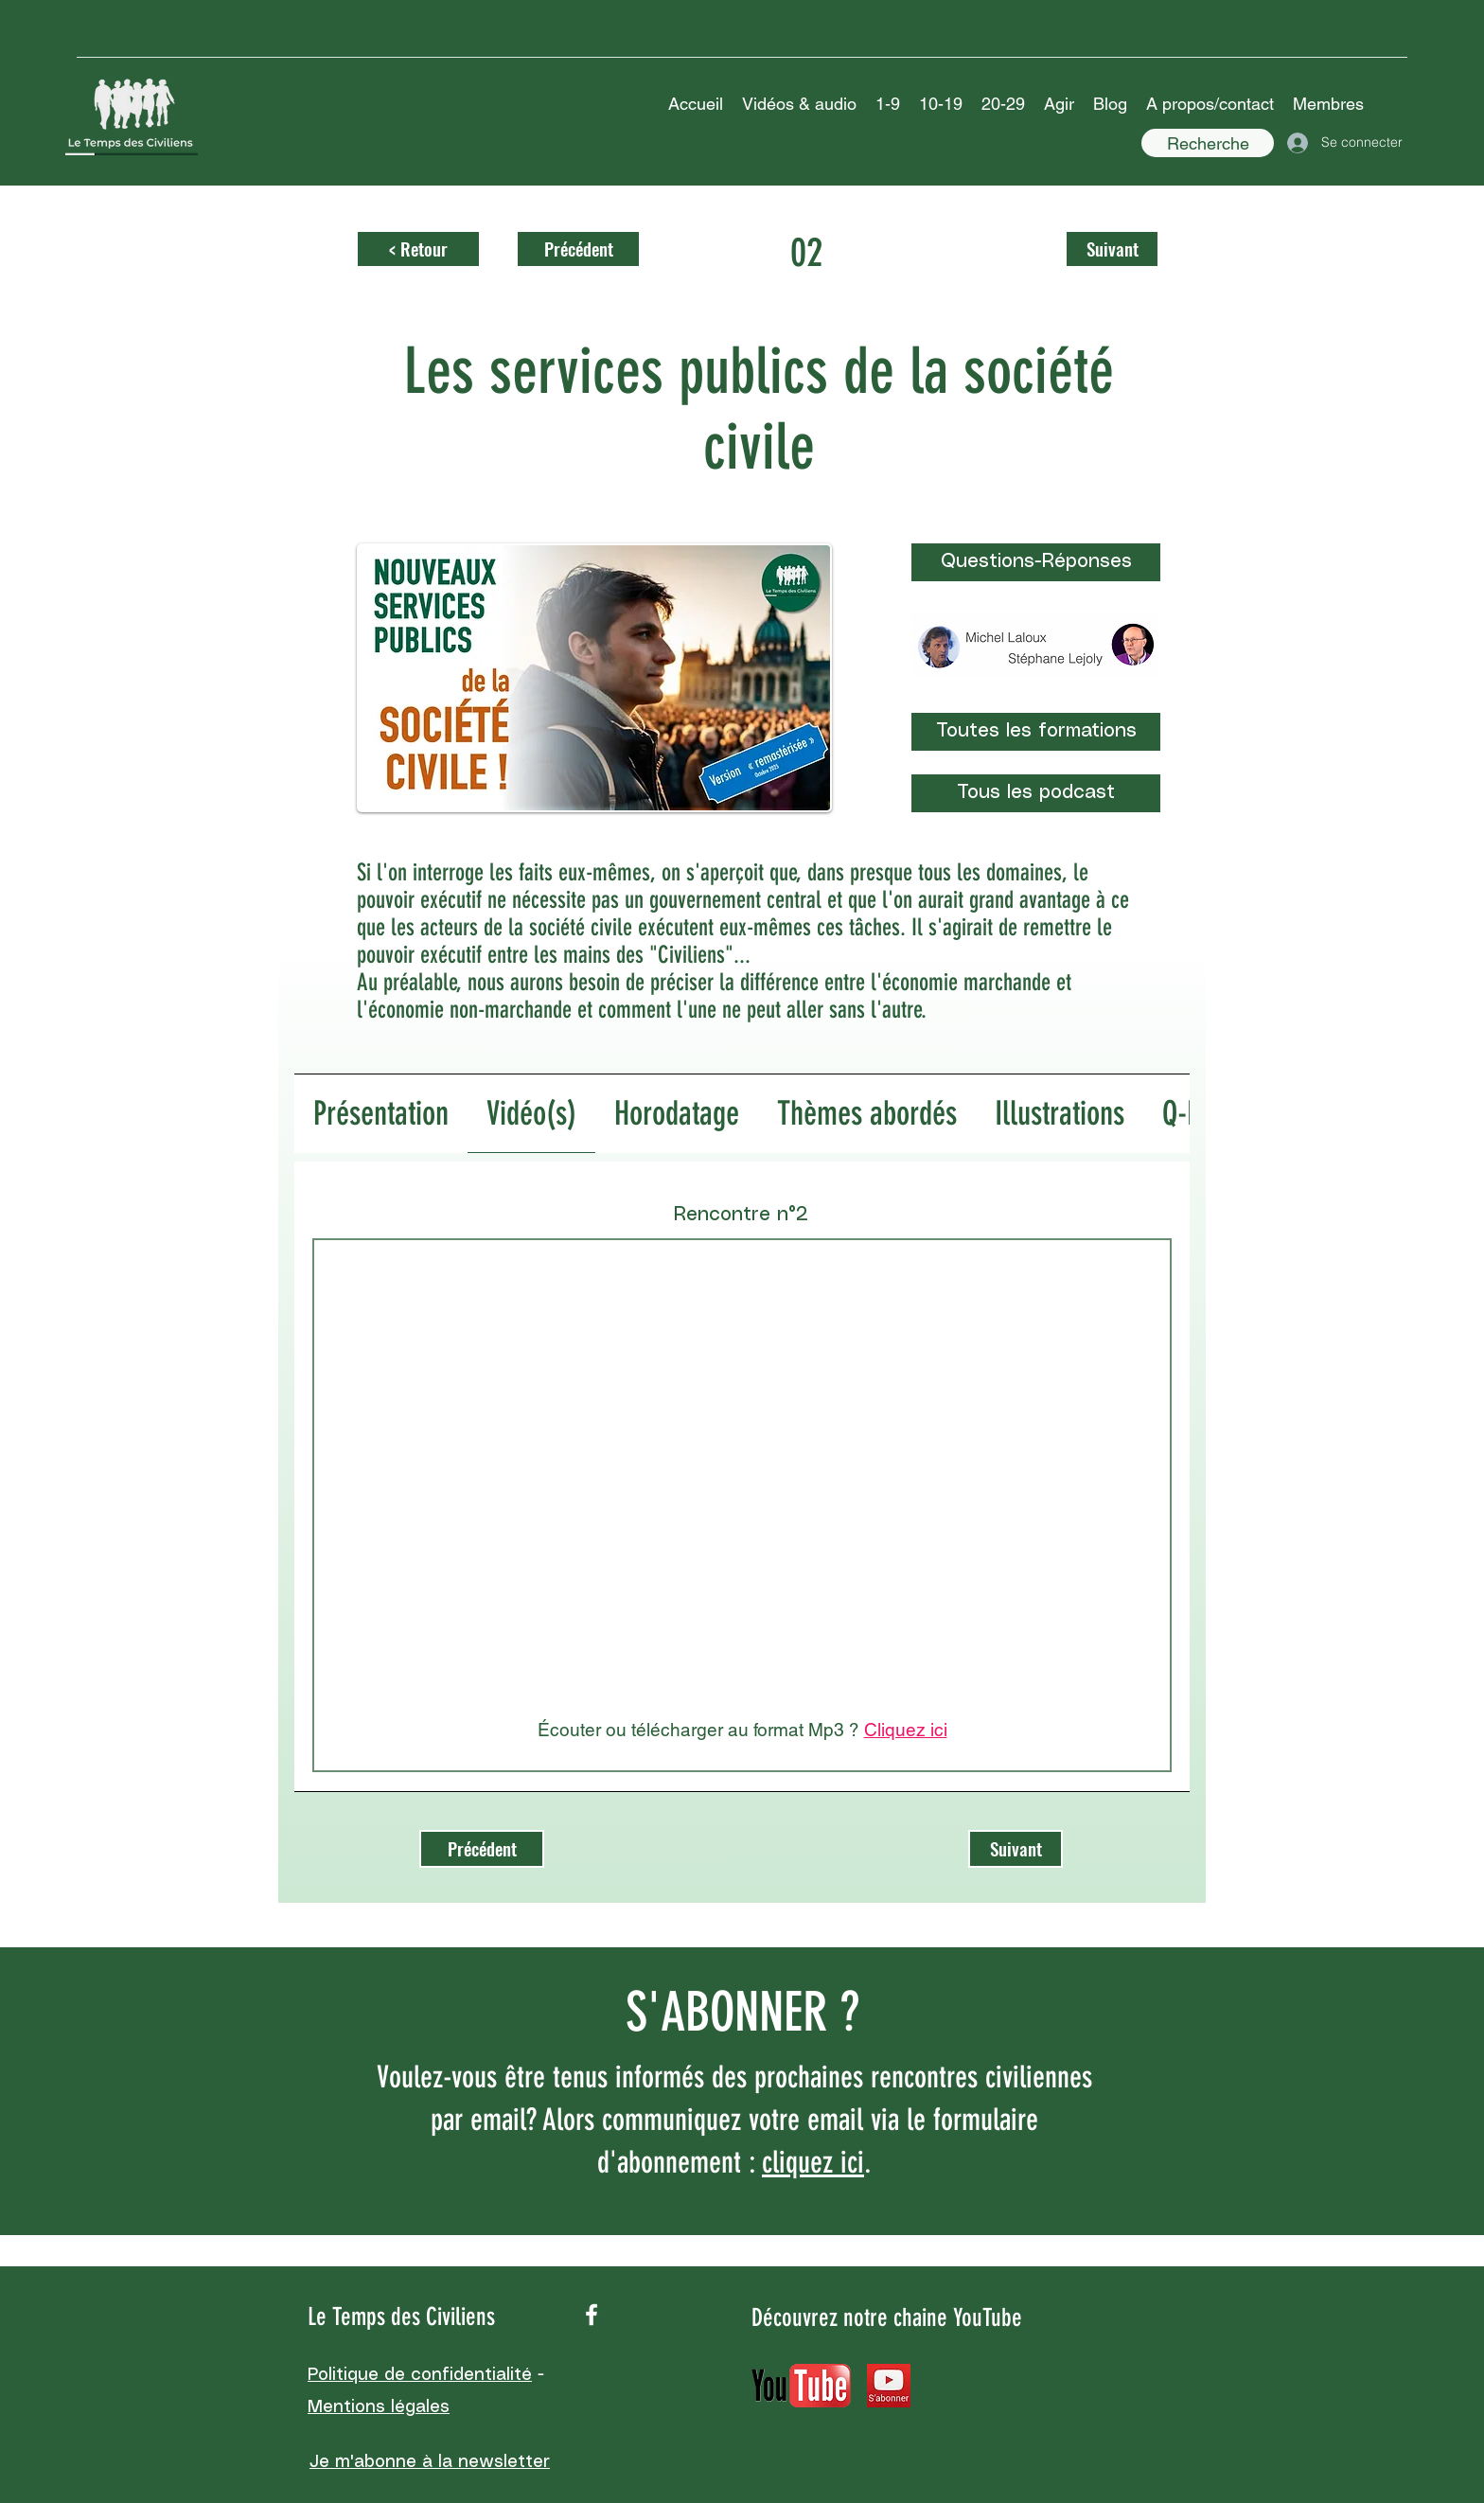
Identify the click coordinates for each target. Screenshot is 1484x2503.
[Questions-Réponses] (1035, 562)
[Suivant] (1112, 249)
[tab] (381, 1113)
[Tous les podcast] (1035, 793)
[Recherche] (1207, 143)
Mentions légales (379, 2407)
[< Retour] (418, 249)
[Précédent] (578, 249)
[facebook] (591, 2314)
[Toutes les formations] (1035, 732)
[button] (799, 104)
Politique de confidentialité (420, 2375)
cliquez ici (813, 2162)
